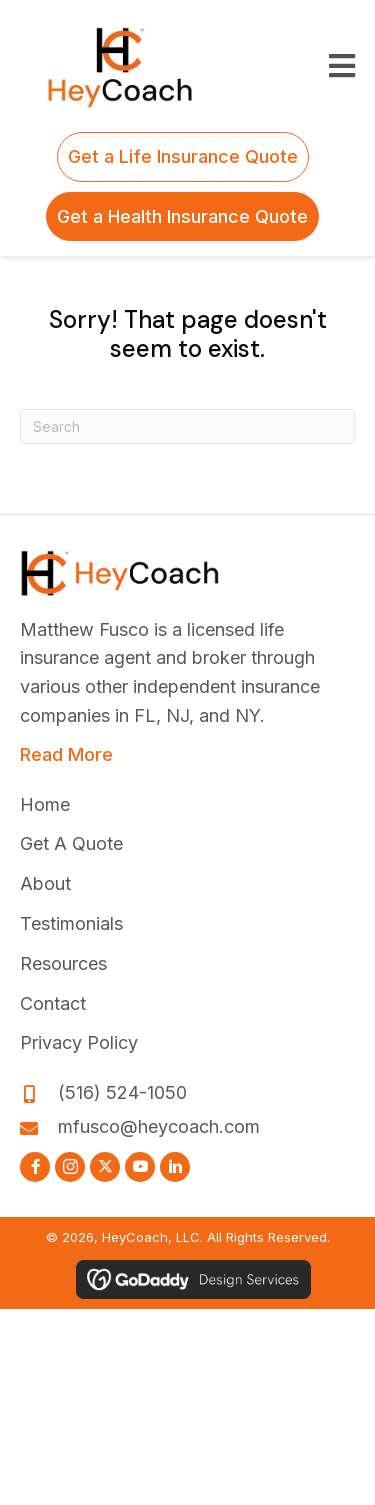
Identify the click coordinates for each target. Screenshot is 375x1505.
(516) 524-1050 (122, 1092)
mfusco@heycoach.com (159, 1126)
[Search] (187, 426)
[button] (35, 1167)
